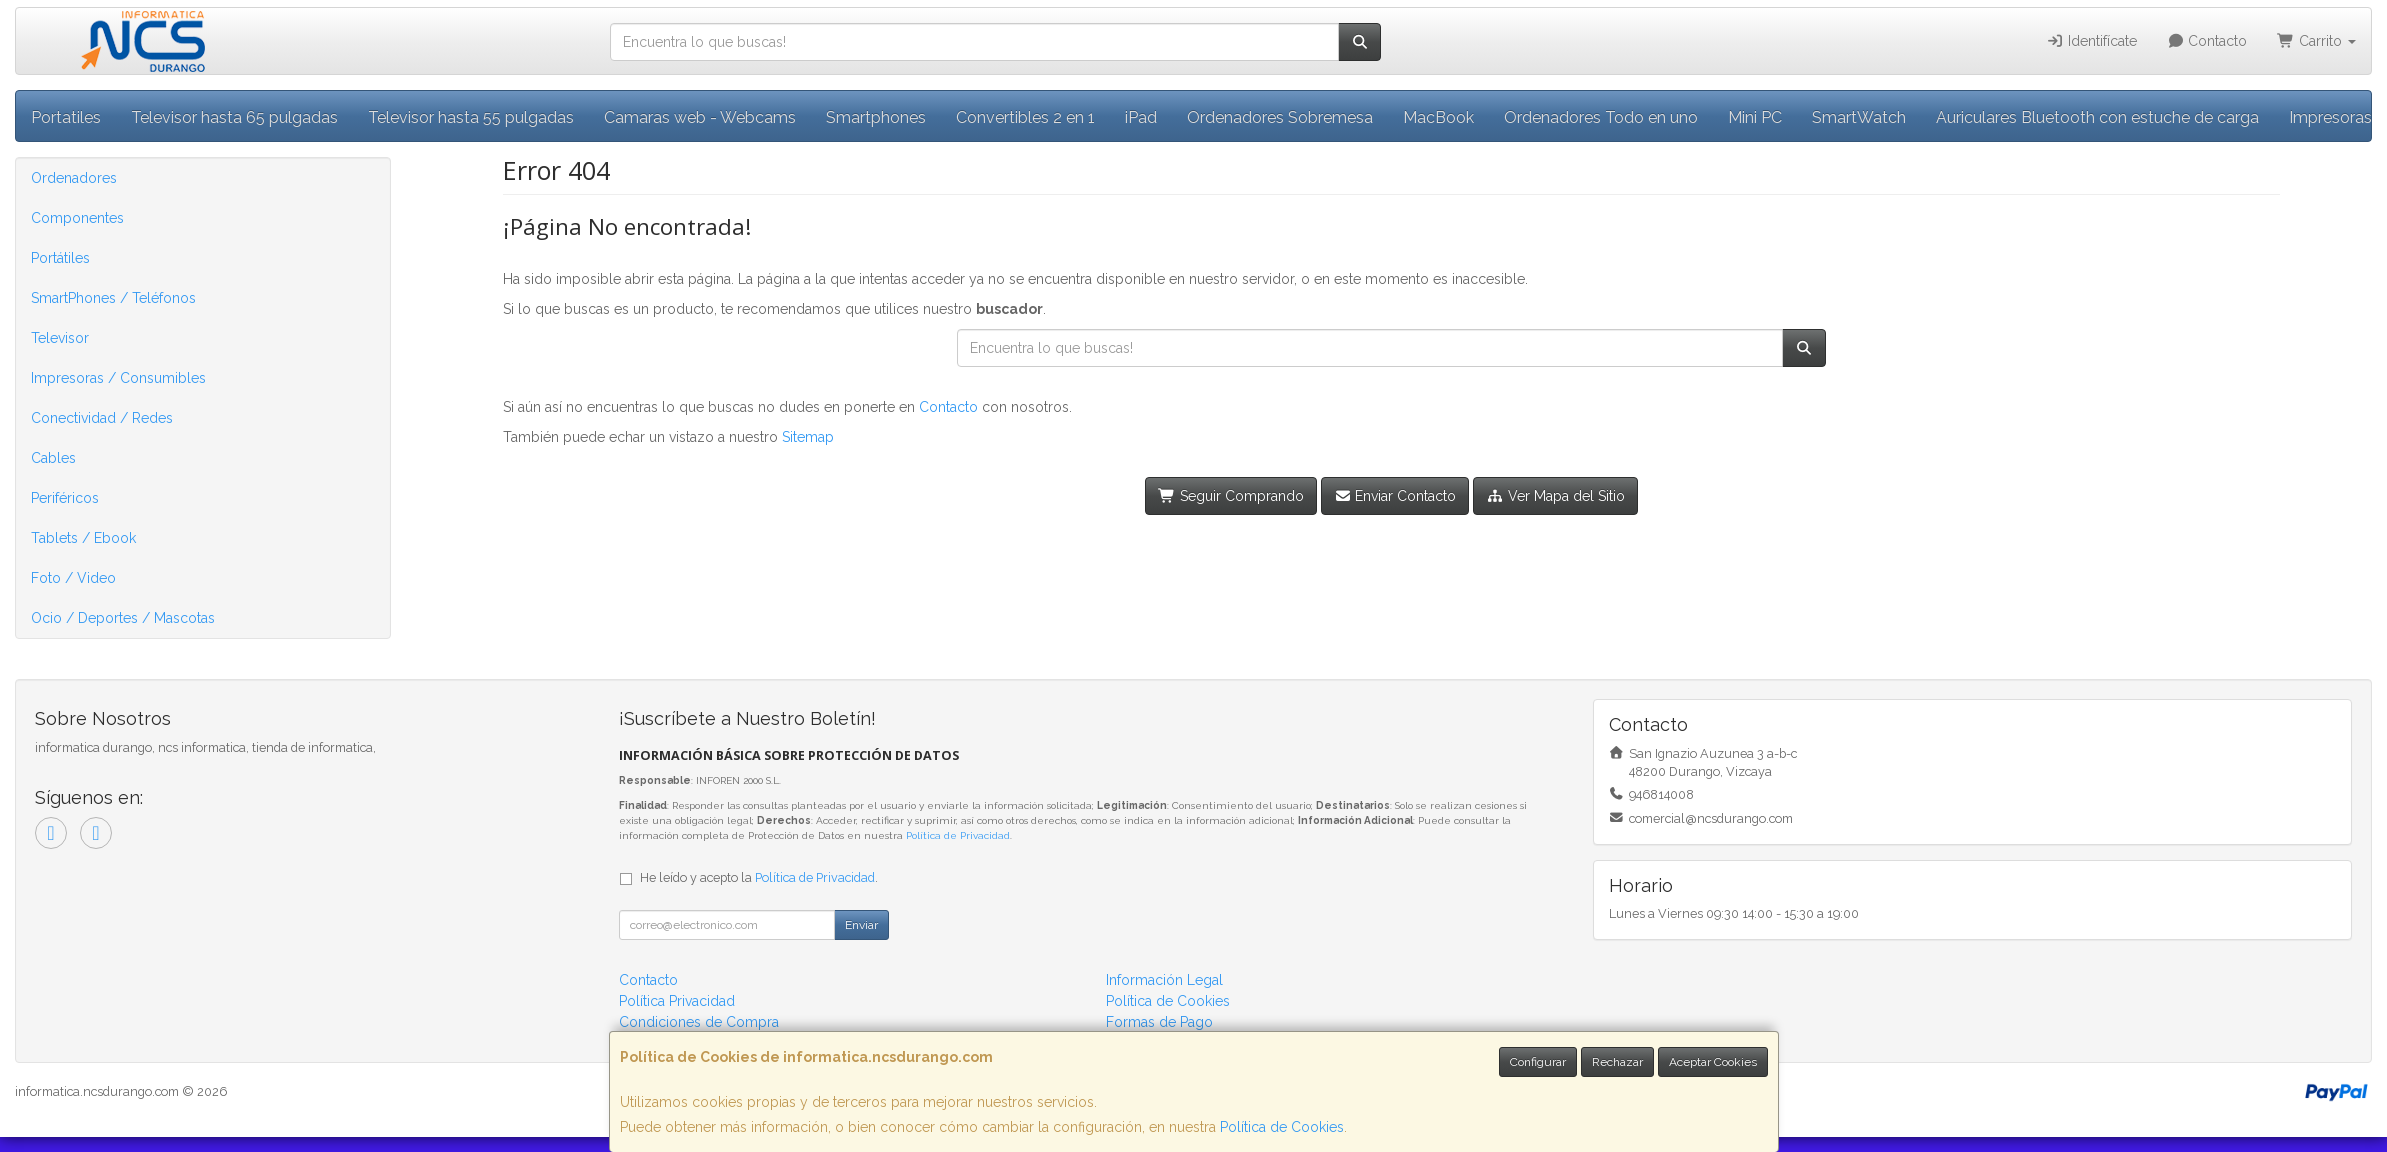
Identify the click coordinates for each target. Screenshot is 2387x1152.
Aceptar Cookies (1713, 1062)
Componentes (77, 218)
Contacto (2207, 41)
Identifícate (2091, 41)
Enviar (861, 925)
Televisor (60, 338)
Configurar (1538, 1062)
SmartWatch (1859, 117)
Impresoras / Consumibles (118, 378)
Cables (53, 458)
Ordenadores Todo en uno (1601, 117)
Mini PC (1755, 117)
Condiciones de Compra (699, 1022)
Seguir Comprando (1231, 496)
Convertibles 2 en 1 (1025, 117)
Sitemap (808, 437)
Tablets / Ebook (83, 538)
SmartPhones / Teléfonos (113, 298)
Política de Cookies (1282, 1127)
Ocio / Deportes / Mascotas (123, 618)
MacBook (1438, 117)
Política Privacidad (677, 1001)
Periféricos (65, 498)
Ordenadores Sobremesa (1280, 117)
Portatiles (66, 117)
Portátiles (60, 258)
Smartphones (876, 117)
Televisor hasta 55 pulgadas (471, 117)
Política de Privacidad (958, 835)
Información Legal (1164, 980)
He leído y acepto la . (759, 877)
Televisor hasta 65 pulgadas (234, 117)
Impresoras (2330, 117)
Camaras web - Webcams (700, 117)
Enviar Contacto (1395, 496)
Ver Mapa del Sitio (1555, 496)
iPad (1141, 117)
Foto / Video (73, 578)
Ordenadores (74, 178)
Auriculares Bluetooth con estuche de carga (2097, 117)
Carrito (2316, 41)
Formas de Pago (1159, 1022)
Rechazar (1617, 1062)
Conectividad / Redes (102, 418)
